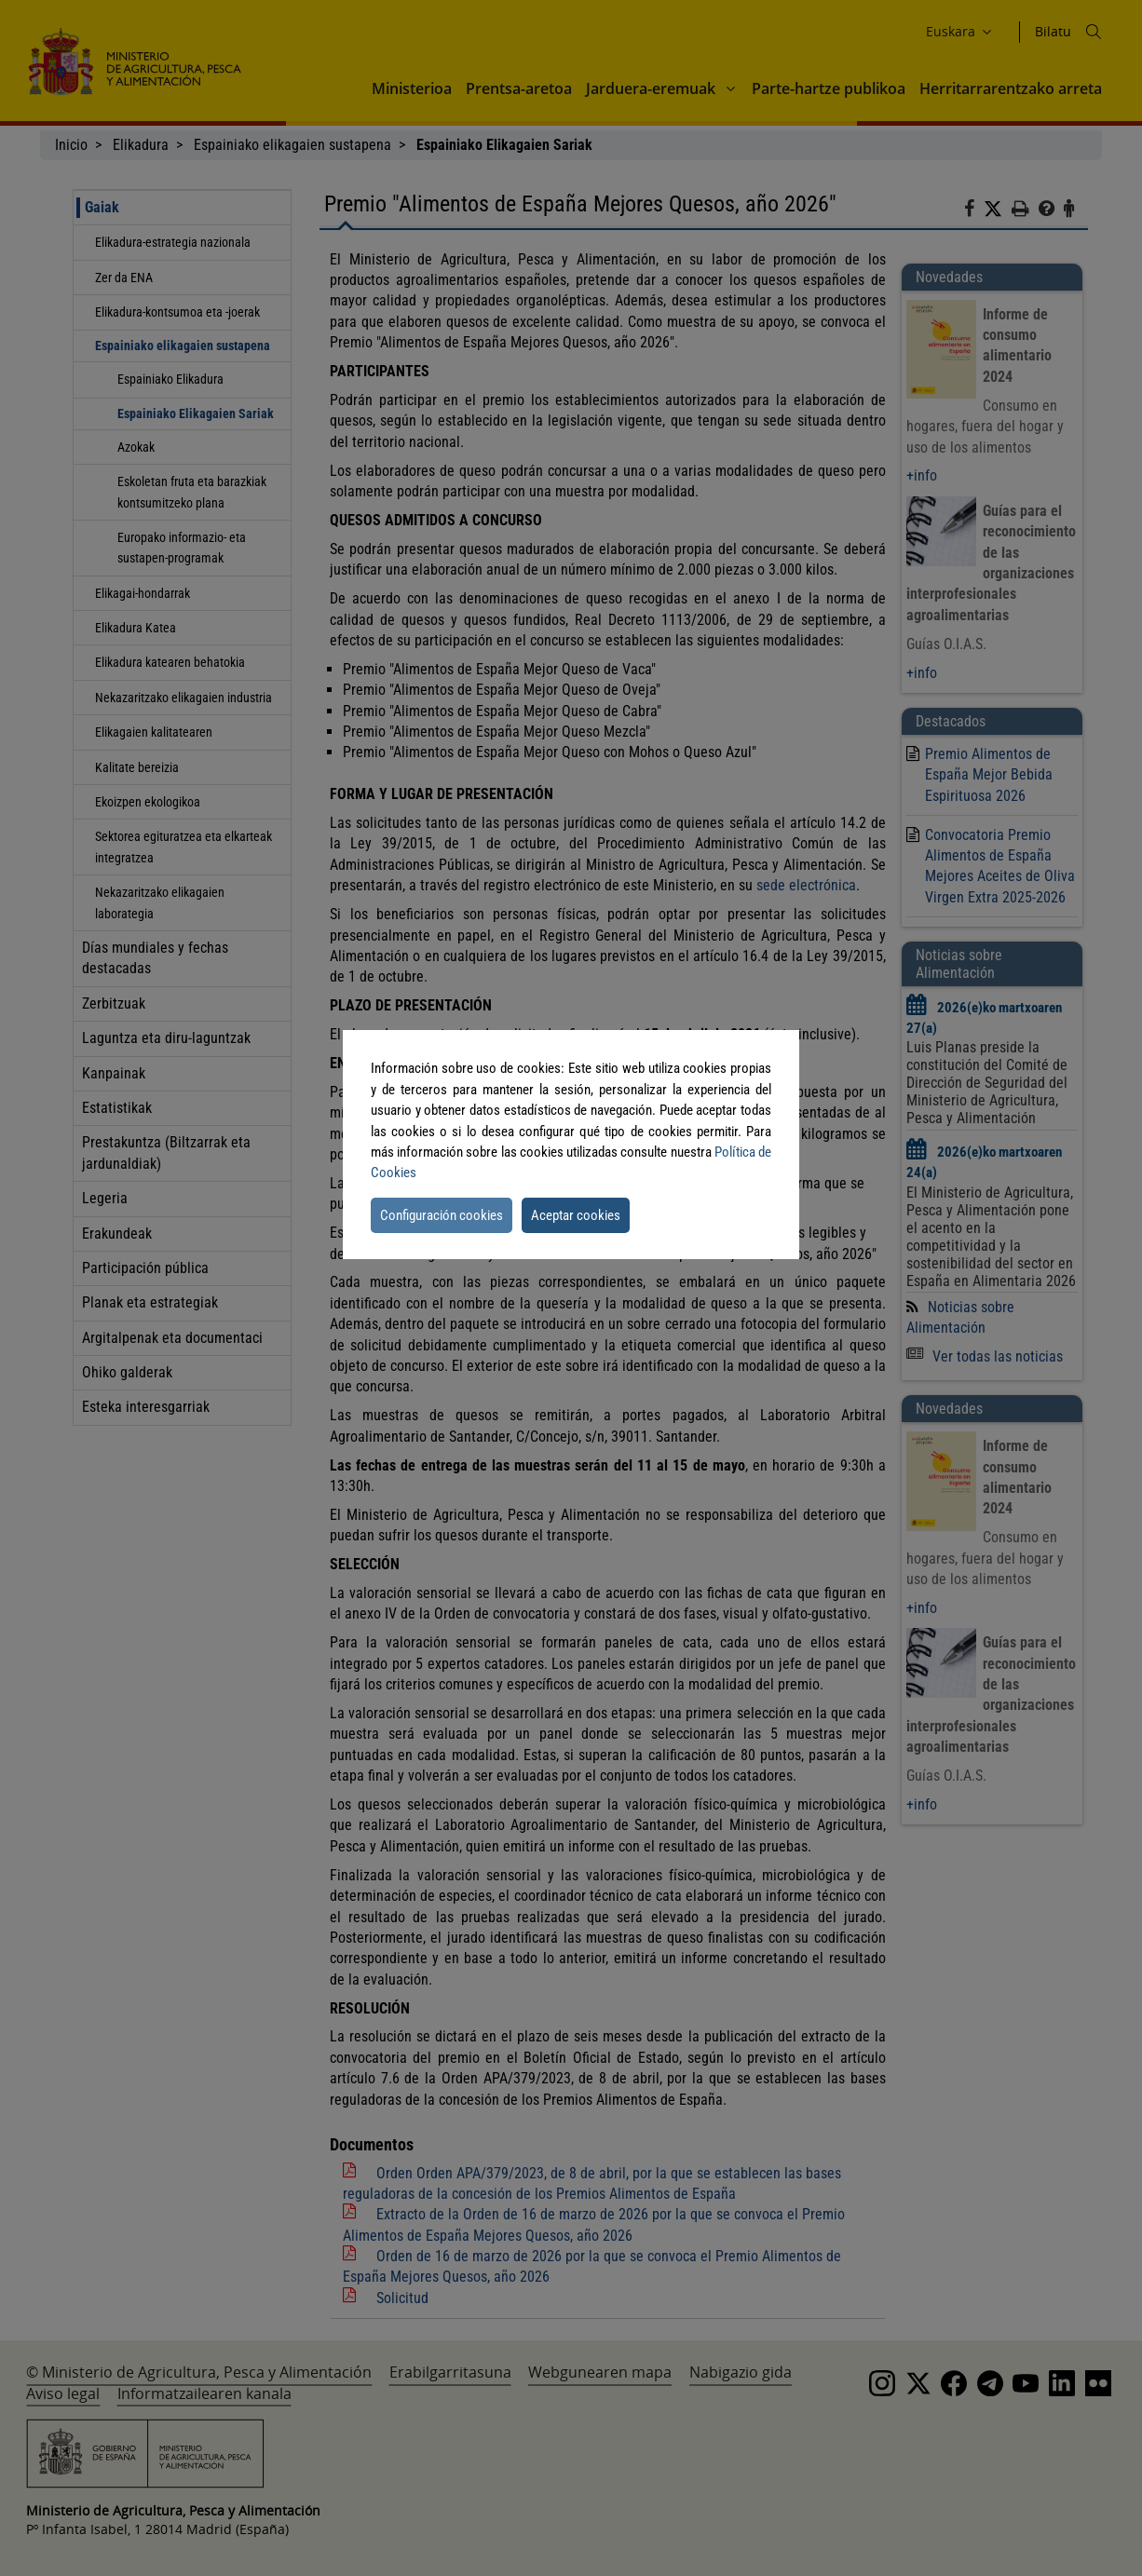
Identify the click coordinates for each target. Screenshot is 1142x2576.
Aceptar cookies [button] (575, 1215)
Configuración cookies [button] (441, 1215)
